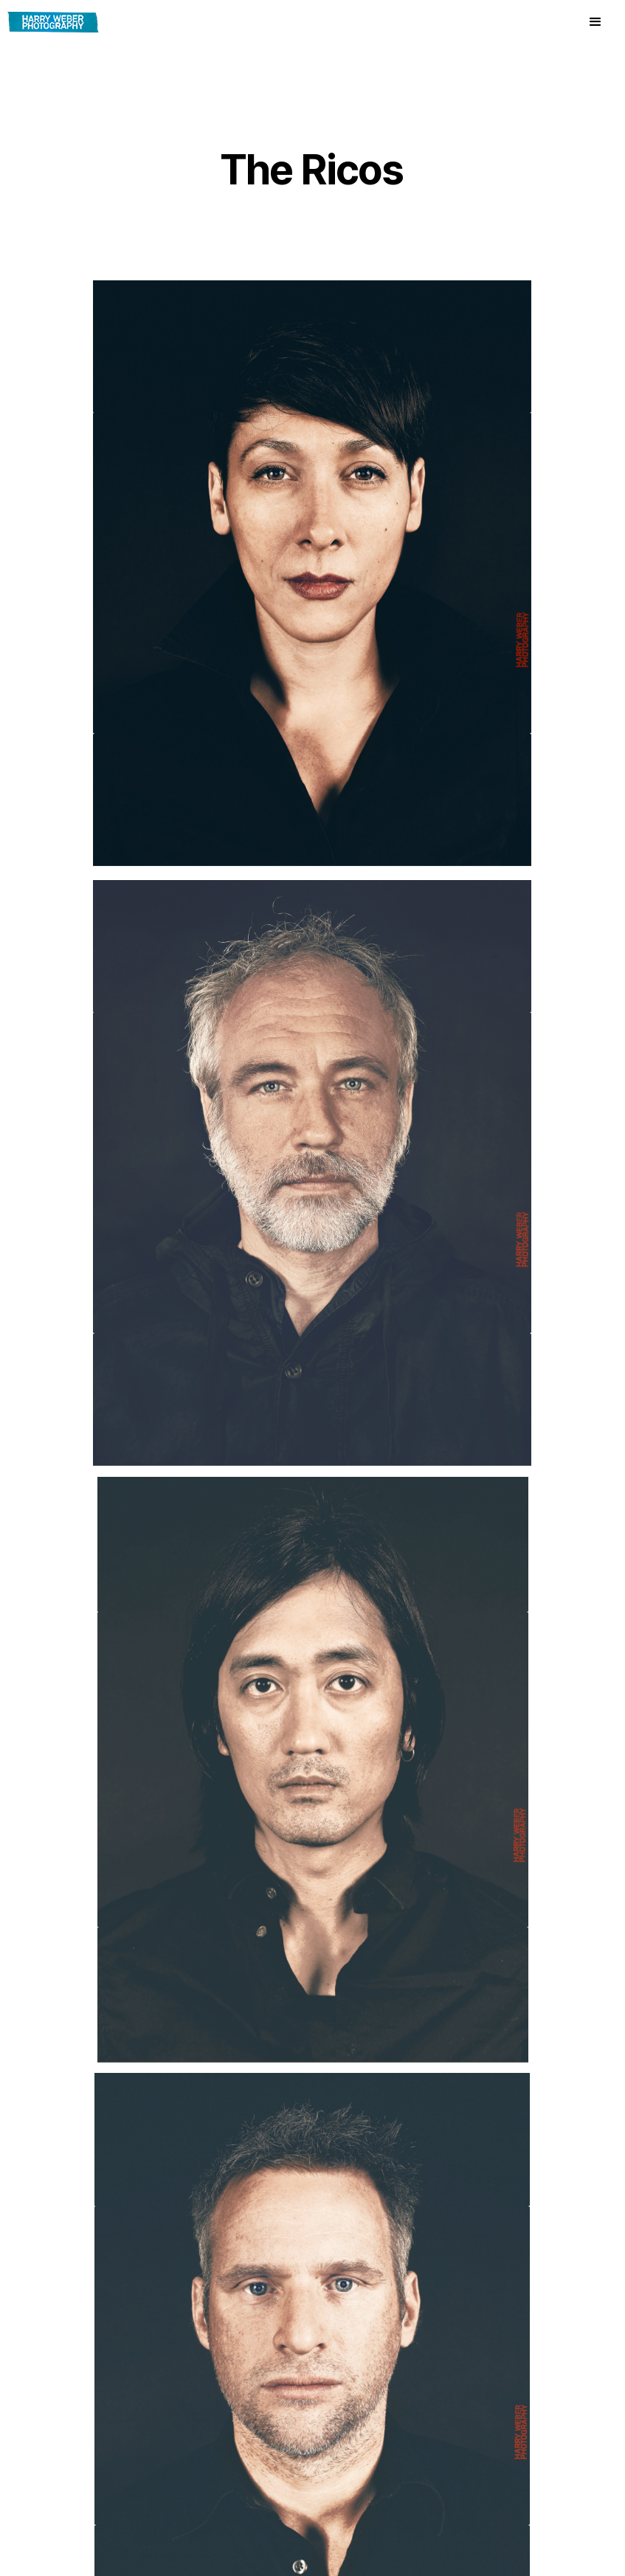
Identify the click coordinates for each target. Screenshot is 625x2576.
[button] (595, 22)
